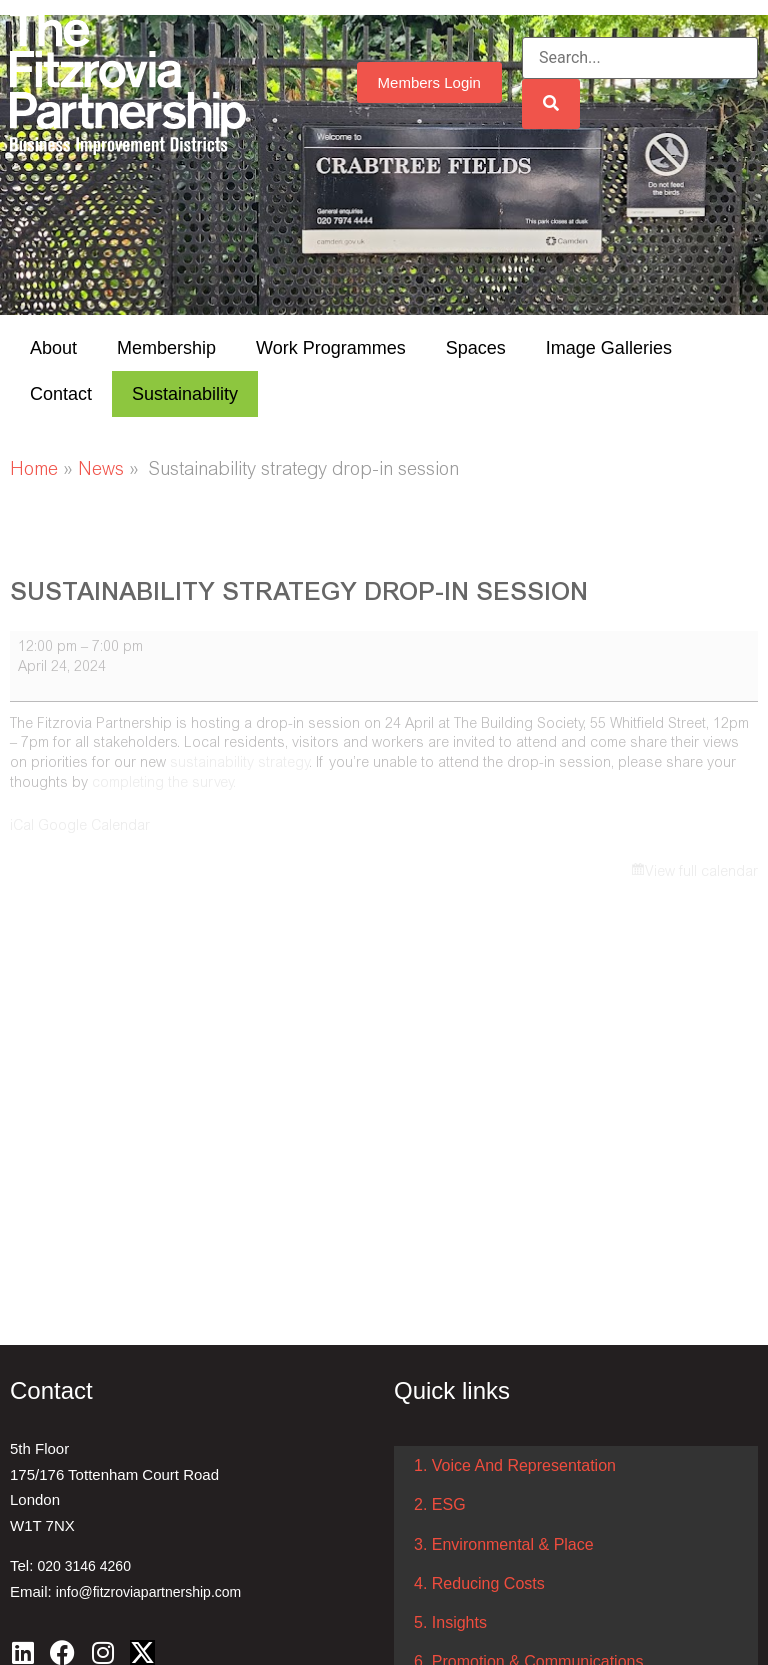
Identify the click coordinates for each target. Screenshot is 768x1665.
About (53, 348)
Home (34, 471)
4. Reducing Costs (479, 1583)
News (101, 471)
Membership (166, 348)
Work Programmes (331, 348)
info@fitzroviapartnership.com (148, 1592)
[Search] (551, 104)
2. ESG (440, 1504)
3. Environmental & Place (504, 1544)
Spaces (476, 348)
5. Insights (450, 1622)
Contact (61, 394)
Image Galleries (609, 348)
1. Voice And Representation (515, 1465)
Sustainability (185, 394)
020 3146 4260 (84, 1566)
